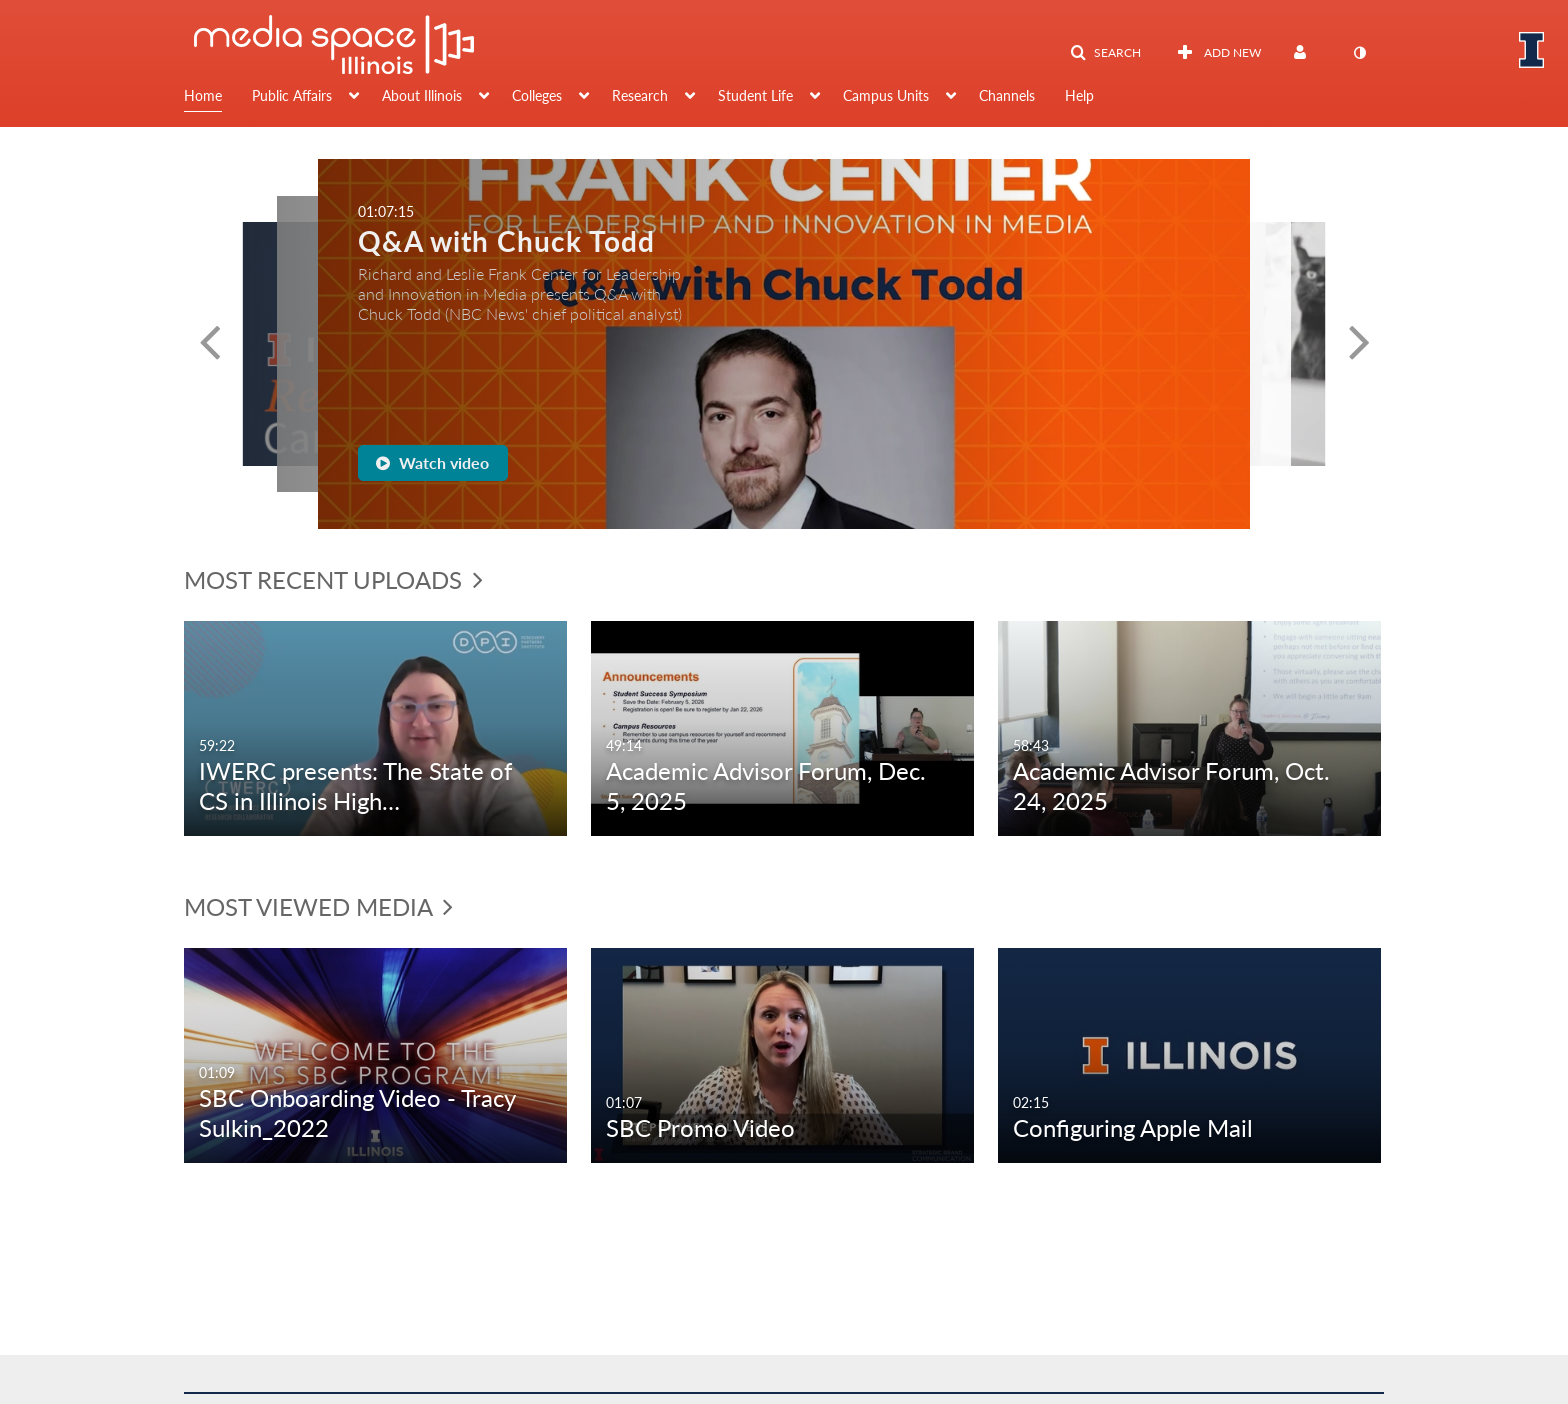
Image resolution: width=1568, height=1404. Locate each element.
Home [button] (203, 95)
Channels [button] (1007, 95)
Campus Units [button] (886, 95)
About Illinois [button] (422, 95)
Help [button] (1079, 95)
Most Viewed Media (318, 906)
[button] (1105, 53)
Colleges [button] (537, 95)
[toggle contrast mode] (1359, 53)
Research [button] (640, 95)
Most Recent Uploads (333, 579)
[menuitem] (218, 98)
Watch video (432, 462)
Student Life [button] (755, 95)
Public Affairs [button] (292, 95)
